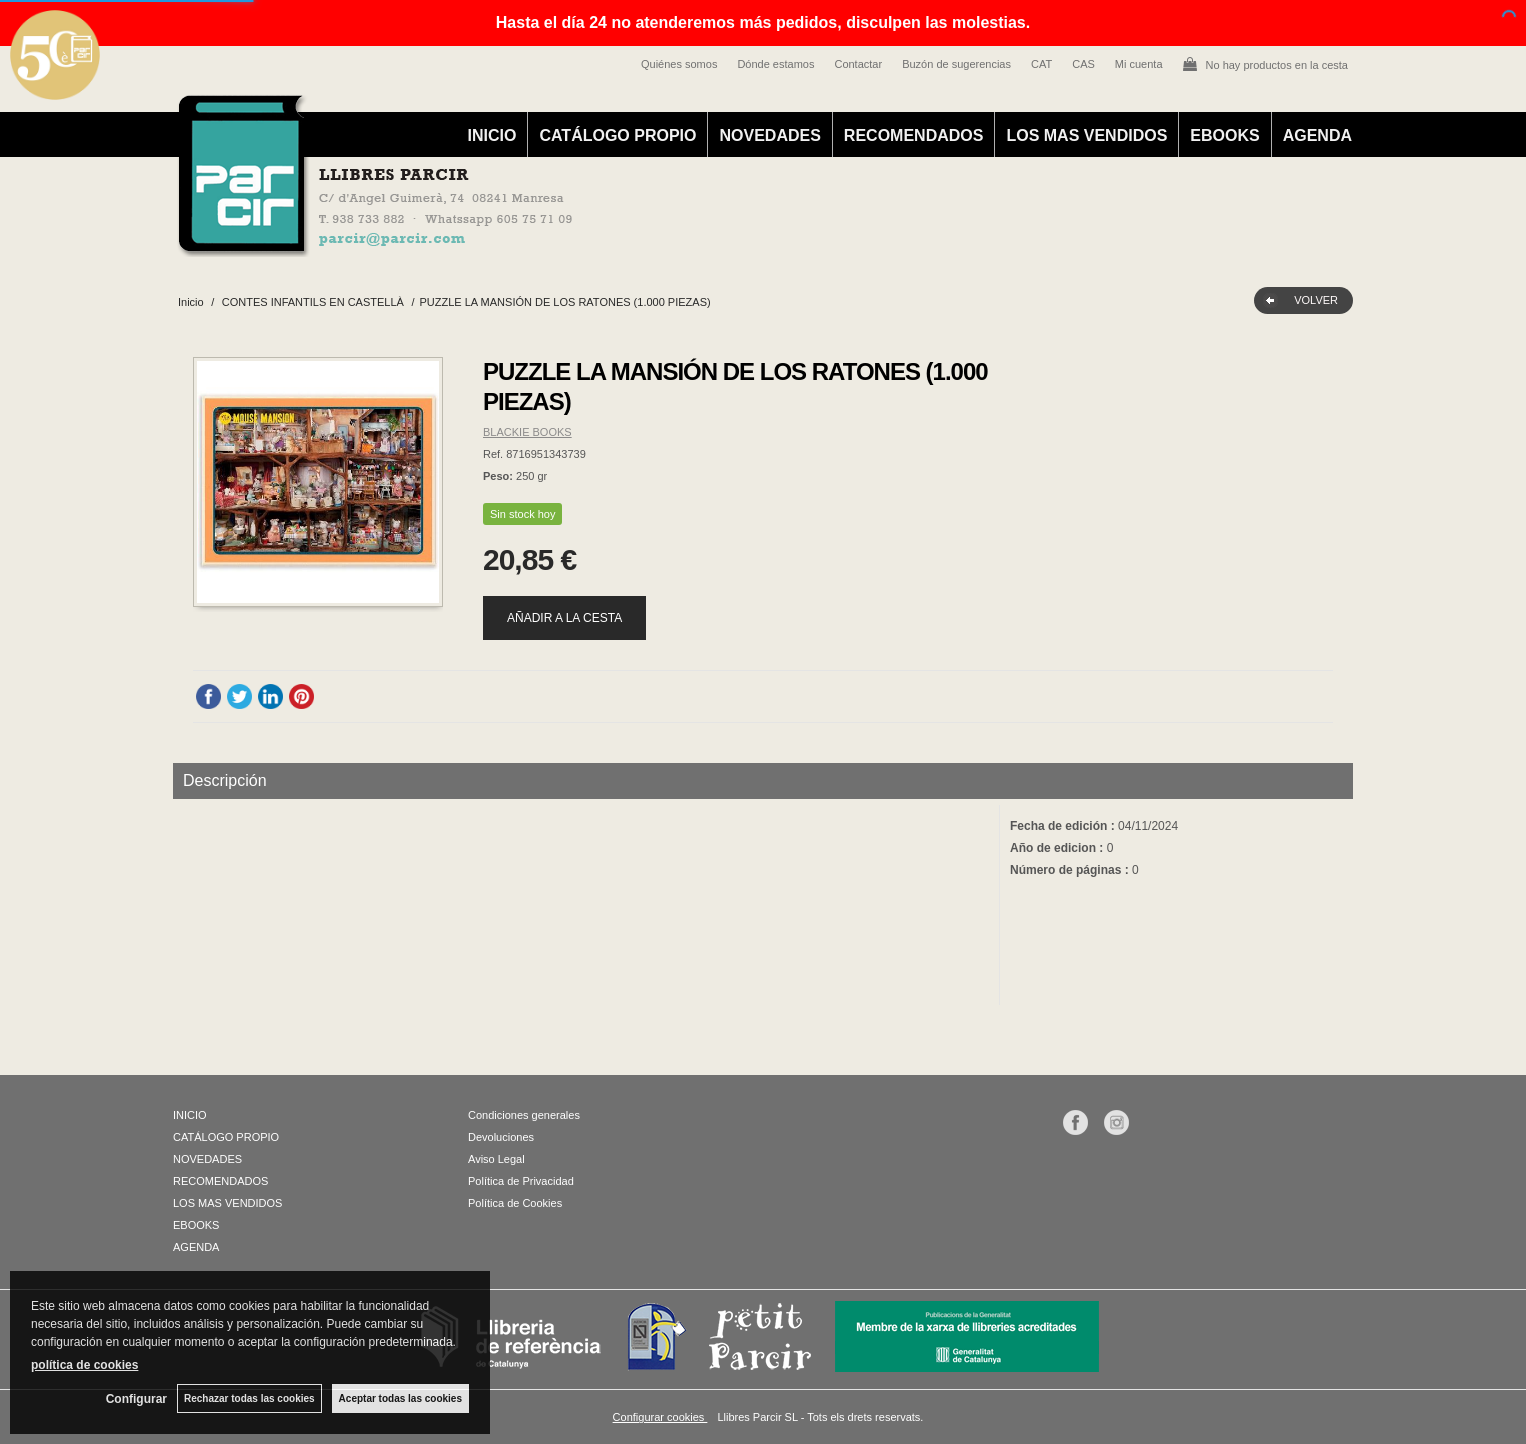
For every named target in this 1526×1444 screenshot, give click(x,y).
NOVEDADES (769, 135)
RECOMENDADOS (914, 135)
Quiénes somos (679, 64)
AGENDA (1317, 135)
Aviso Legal (496, 1159)
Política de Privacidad (521, 1181)
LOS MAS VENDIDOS (1086, 135)
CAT (1041, 64)
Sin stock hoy (522, 514)
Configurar (136, 1399)
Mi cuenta (1139, 64)
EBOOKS (1224, 135)
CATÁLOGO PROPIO (617, 135)
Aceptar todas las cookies (400, 1398)
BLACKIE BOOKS (527, 432)
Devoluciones (501, 1137)
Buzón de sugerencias (956, 64)
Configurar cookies (660, 1417)
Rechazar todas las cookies (249, 1398)
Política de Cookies (515, 1203)
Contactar (858, 64)
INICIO (492, 135)
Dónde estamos (775, 64)
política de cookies (84, 1365)
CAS (1083, 64)
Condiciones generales (524, 1115)
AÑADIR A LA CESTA (564, 618)
